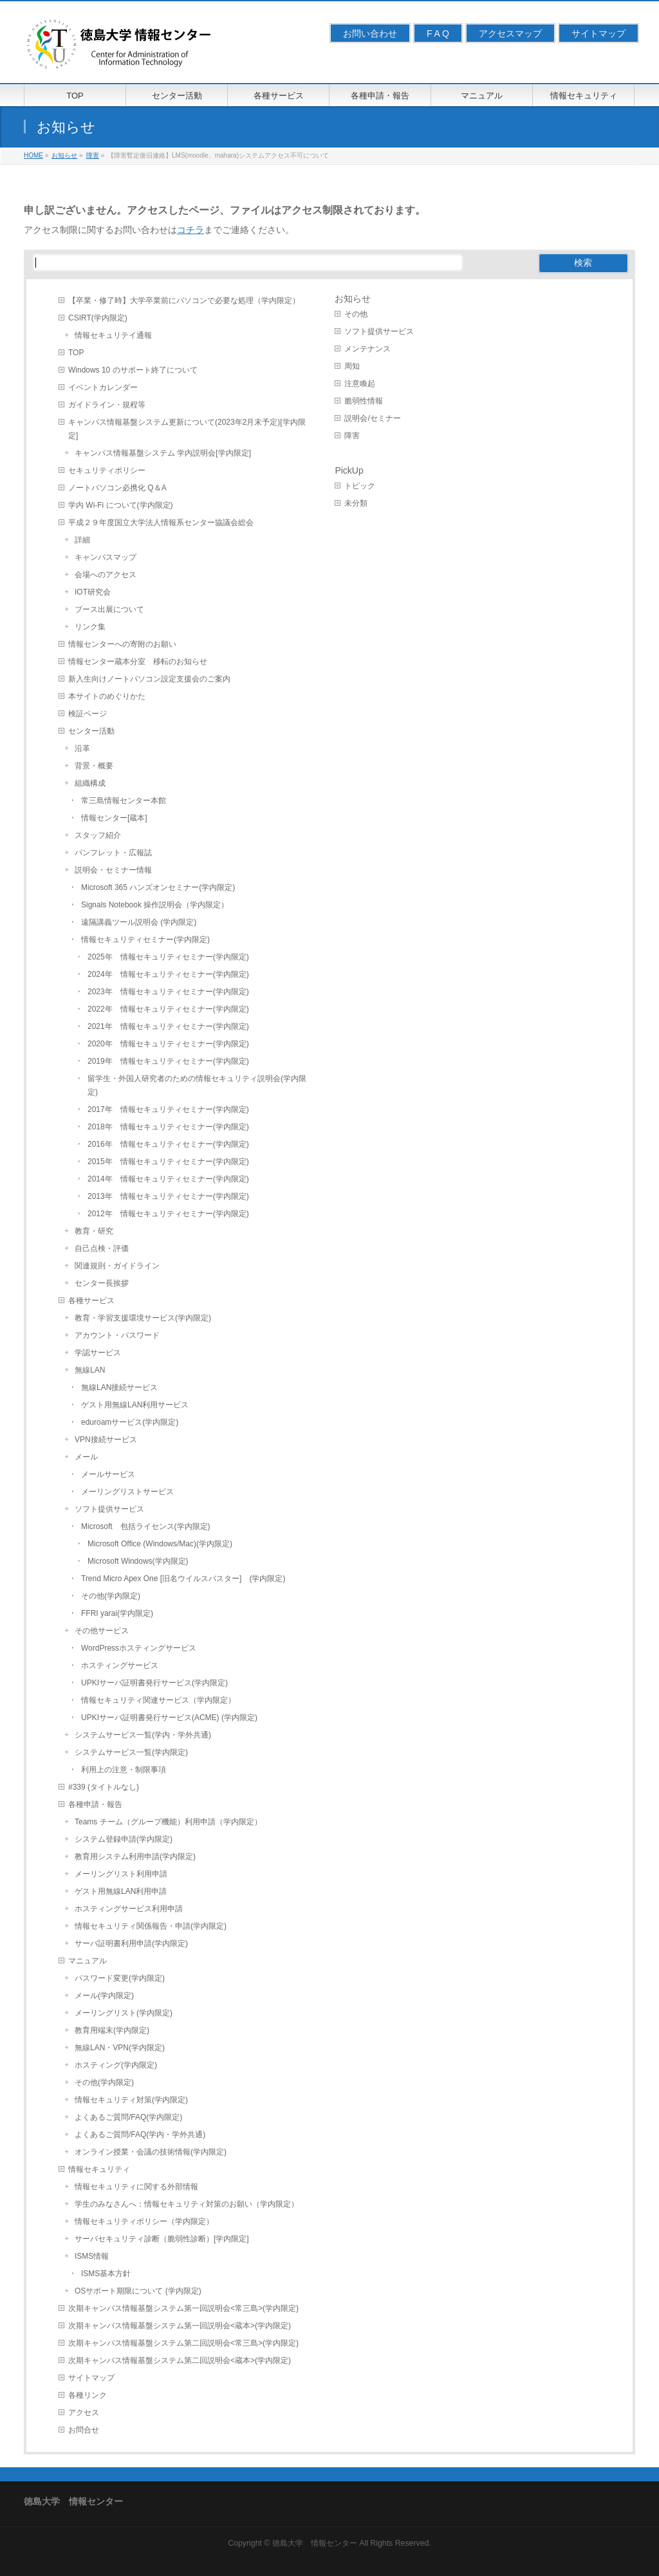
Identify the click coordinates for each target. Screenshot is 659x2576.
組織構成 (90, 783)
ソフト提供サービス (109, 1509)
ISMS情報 (92, 2256)
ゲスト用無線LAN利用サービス (135, 1404)
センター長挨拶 (102, 1283)
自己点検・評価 (102, 1248)
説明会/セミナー (372, 418)
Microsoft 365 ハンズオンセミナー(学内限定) (158, 887)
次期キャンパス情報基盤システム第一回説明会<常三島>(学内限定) (183, 2308)
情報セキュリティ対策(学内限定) (131, 2099)
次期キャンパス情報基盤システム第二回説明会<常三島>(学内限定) (183, 2343)
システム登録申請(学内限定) (123, 1839)
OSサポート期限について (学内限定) (138, 2290)
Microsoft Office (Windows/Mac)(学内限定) (160, 1543)
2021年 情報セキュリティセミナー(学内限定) (168, 1026)
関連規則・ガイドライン (117, 1265)
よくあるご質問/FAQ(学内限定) (128, 2117)
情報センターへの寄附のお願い (122, 644)
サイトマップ (598, 33)
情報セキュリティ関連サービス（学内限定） (158, 1700)
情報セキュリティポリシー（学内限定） (144, 2221)
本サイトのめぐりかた (106, 696)
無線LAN (90, 1370)
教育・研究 (94, 1231)
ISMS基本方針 (106, 2273)
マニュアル (87, 1960)
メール (86, 1456)
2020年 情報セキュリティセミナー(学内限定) (168, 1043)
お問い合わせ (370, 33)
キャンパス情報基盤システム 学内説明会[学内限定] (163, 453)
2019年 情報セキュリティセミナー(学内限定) (168, 1061)
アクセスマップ (510, 33)
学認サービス (98, 1352)
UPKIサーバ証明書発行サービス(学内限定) (154, 1682)
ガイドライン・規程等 (106, 404)
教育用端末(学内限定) (112, 2030)
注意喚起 (359, 383)
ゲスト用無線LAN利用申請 (121, 1891)
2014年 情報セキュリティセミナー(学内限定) (168, 1178)
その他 (355, 314)
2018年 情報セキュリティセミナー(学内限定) (168, 1126)
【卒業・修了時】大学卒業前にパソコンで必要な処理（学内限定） (184, 300)
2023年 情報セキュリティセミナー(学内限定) (168, 991)
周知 (352, 366)
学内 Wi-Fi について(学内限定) (120, 505)
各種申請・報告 (95, 1804)
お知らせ (353, 298)
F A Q (438, 33)
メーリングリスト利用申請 (121, 1873)
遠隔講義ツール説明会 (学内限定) (138, 922)
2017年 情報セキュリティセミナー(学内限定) (168, 1109)
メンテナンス (367, 348)
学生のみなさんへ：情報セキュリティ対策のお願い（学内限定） (187, 2204)
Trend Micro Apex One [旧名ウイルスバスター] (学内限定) (183, 1578)
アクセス (83, 2412)
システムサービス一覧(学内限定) (131, 1752)
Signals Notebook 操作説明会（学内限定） (154, 904)
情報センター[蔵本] (114, 817)
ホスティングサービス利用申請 (129, 1908)
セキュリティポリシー (106, 470)
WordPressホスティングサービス (138, 1648)
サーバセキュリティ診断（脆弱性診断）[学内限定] (162, 2238)
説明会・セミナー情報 (113, 870)
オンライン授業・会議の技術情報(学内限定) (151, 2151)
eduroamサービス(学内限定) (129, 1422)
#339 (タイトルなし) (103, 1787)
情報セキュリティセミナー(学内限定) (145, 939)
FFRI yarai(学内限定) (117, 1613)
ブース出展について (109, 609)
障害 (352, 435)
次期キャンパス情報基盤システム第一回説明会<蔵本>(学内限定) (179, 2325)
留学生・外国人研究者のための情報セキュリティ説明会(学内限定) (197, 1085)
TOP (76, 352)
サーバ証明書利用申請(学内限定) (131, 1943)
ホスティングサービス (119, 1665)
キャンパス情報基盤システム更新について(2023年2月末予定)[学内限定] (187, 429)
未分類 (355, 503)
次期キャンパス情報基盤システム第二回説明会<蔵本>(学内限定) (179, 2360)
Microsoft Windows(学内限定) (138, 1561)
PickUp (349, 470)
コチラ (190, 230)
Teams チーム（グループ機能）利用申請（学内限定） (168, 1821)
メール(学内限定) (104, 1995)
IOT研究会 (93, 592)
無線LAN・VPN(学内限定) (120, 2047)
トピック (359, 485)
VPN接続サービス (106, 1439)
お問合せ (83, 2429)
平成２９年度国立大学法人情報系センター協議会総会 (161, 522)
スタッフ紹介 (98, 835)
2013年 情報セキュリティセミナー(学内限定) (168, 1196)
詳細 (82, 539)
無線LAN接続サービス (119, 1387)
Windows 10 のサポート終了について (133, 370)
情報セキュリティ (99, 2169)
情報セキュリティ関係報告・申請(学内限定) (151, 1926)
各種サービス (91, 1300)
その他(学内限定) (110, 1595)
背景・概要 (94, 765)
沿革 (82, 748)
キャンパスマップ (105, 557)
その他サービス (102, 1630)
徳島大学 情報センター (314, 2543)
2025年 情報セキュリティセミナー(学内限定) (168, 956)
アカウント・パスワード (117, 1335)
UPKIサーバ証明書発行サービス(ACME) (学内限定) (169, 1717)
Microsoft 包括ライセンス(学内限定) (145, 1526)
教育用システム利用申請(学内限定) (135, 1856)
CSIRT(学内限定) (97, 317)
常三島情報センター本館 (123, 800)
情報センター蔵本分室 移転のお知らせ (137, 661)
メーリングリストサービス (127, 1491)
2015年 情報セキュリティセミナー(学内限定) (168, 1161)
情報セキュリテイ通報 (113, 335)
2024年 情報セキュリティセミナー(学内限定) (168, 974)
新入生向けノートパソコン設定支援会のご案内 (149, 678)
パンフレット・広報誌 (113, 852)
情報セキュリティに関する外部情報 (136, 2186)
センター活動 (91, 731)
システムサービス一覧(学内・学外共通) (143, 1734)
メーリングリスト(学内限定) (123, 2012)
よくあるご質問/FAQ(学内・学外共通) (140, 2134)
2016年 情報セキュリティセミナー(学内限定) (168, 1144)
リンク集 (90, 626)
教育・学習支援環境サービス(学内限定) (143, 1317)
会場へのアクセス (105, 574)
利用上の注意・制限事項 (123, 1769)
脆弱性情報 (363, 400)
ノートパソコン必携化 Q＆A (117, 487)
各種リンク (87, 2395)
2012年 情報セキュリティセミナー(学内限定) (168, 1213)
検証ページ (87, 713)
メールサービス (108, 1474)
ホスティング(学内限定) (116, 2065)
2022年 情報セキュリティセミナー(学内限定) (168, 1009)
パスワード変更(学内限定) (120, 1978)
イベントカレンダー (103, 387)
